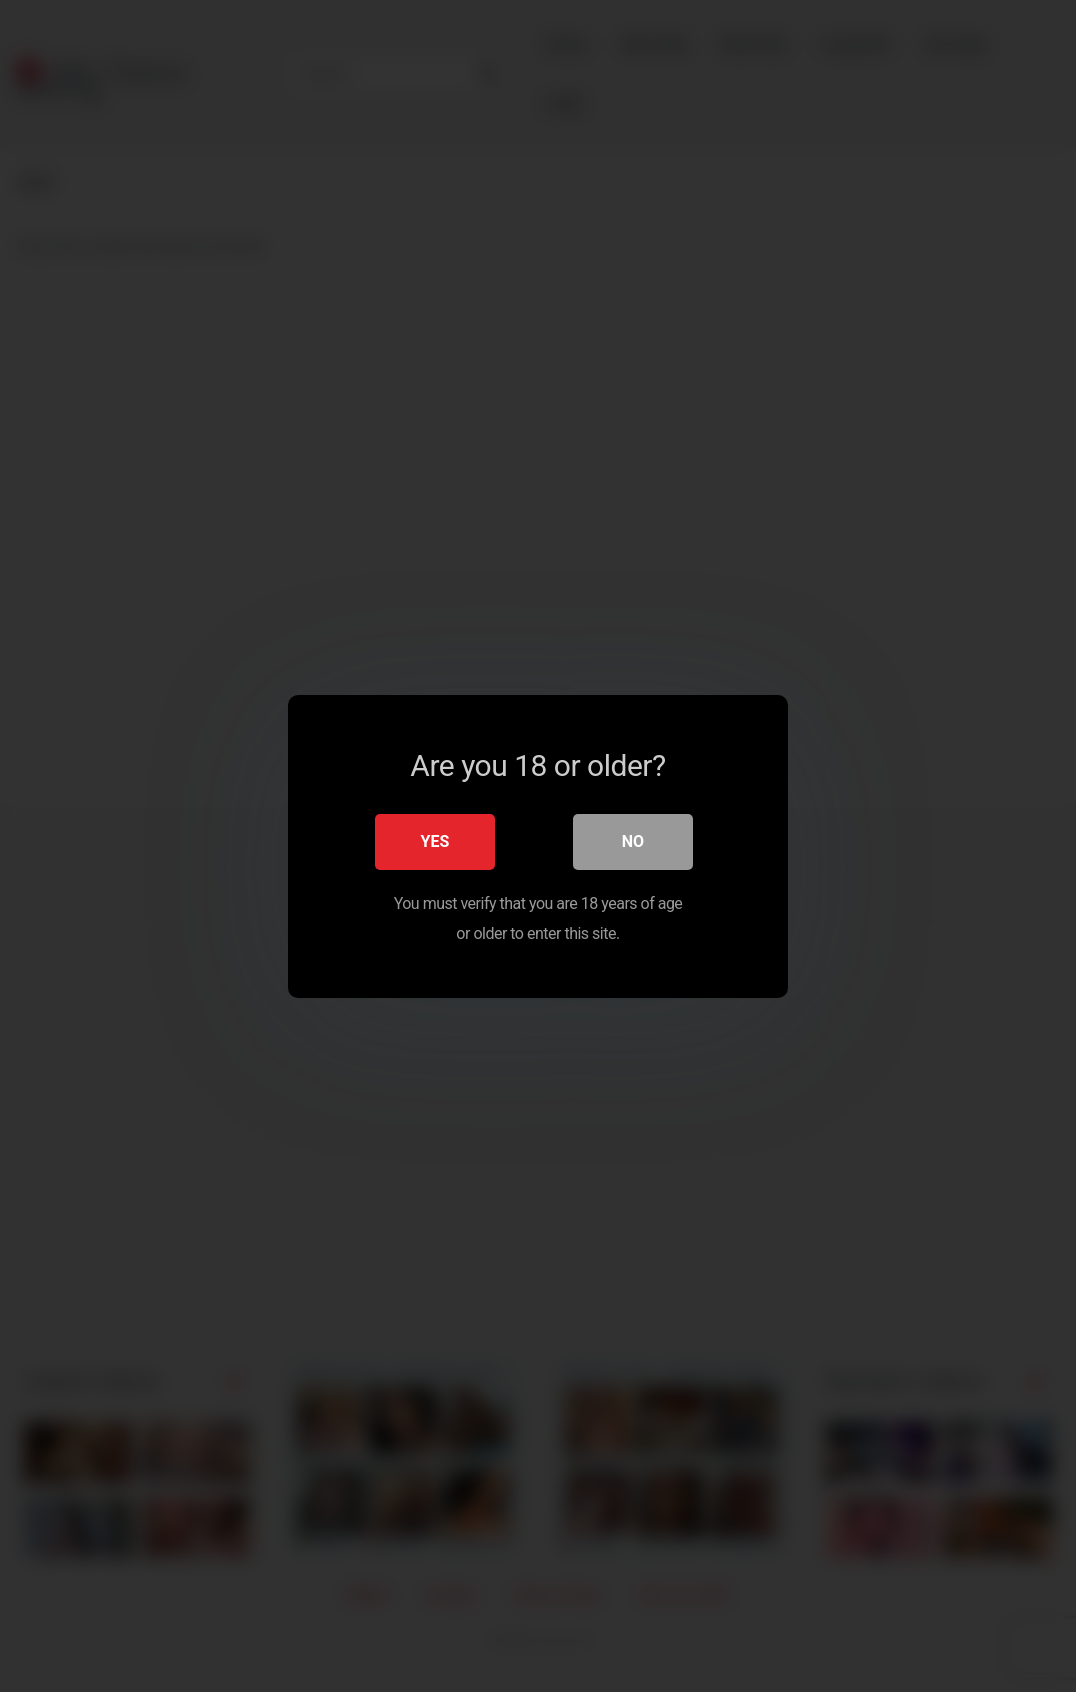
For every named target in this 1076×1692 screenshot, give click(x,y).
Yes (435, 840)
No (633, 840)
